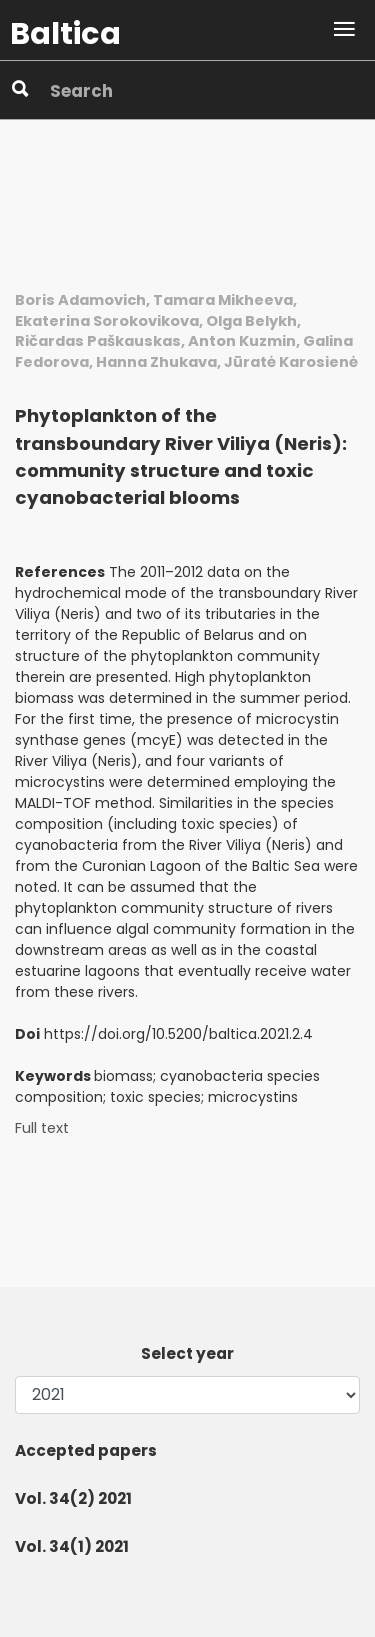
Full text (42, 1128)
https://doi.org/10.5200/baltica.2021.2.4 (178, 1034)
